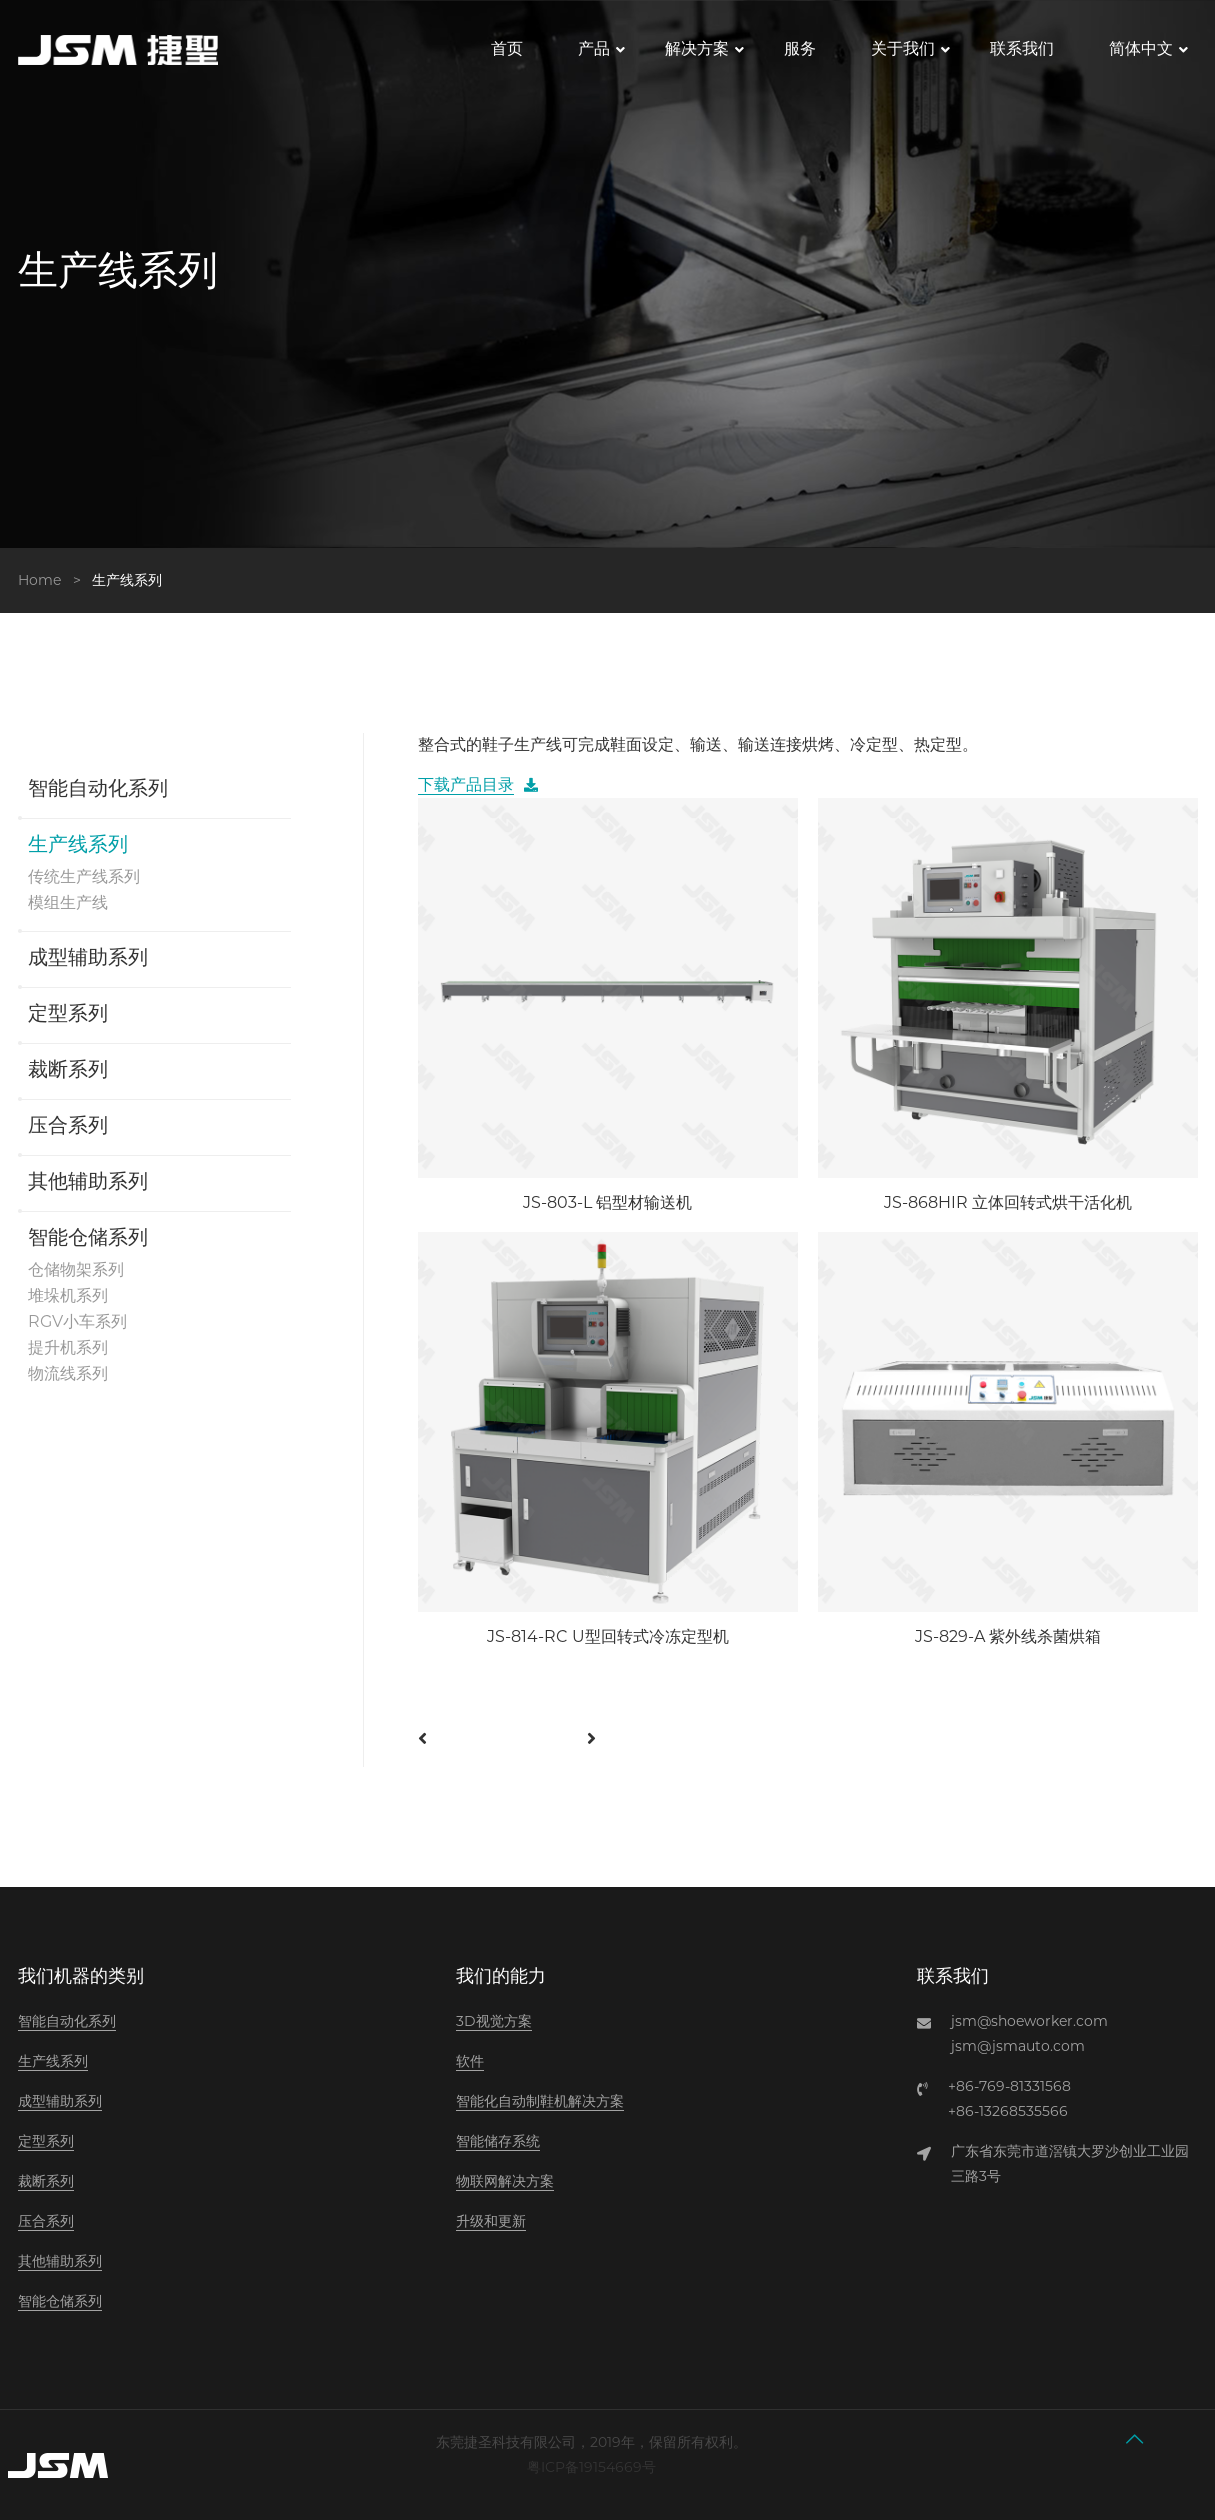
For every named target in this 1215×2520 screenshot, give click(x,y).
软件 (470, 2061)
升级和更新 (491, 2221)
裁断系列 (68, 1071)
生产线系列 (78, 846)
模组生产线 (68, 902)
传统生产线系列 (84, 876)
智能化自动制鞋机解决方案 (540, 2101)
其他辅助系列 (88, 1183)
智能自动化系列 (98, 790)
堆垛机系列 (68, 1295)
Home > (53, 580)
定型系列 (68, 1015)
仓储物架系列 (76, 1269)
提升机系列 (68, 1347)
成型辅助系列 (88, 959)
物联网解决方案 (505, 2181)
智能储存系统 (498, 2141)
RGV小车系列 (77, 1321)
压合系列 (68, 1127)
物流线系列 (68, 1373)
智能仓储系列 (88, 1239)
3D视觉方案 (494, 2021)
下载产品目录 (466, 784)
